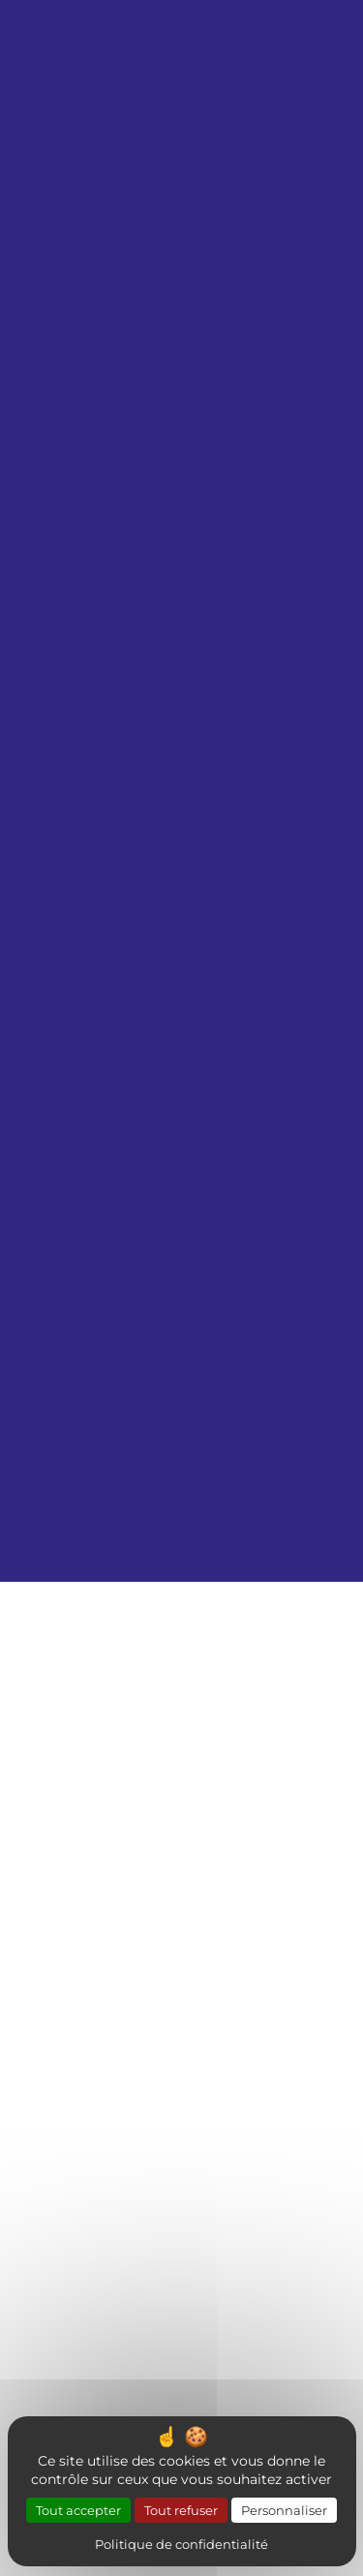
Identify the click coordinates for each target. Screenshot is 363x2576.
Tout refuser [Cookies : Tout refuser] (181, 2509)
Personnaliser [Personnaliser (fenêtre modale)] (284, 2509)
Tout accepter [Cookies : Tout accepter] (78, 2509)
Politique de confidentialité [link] (181, 2543)
